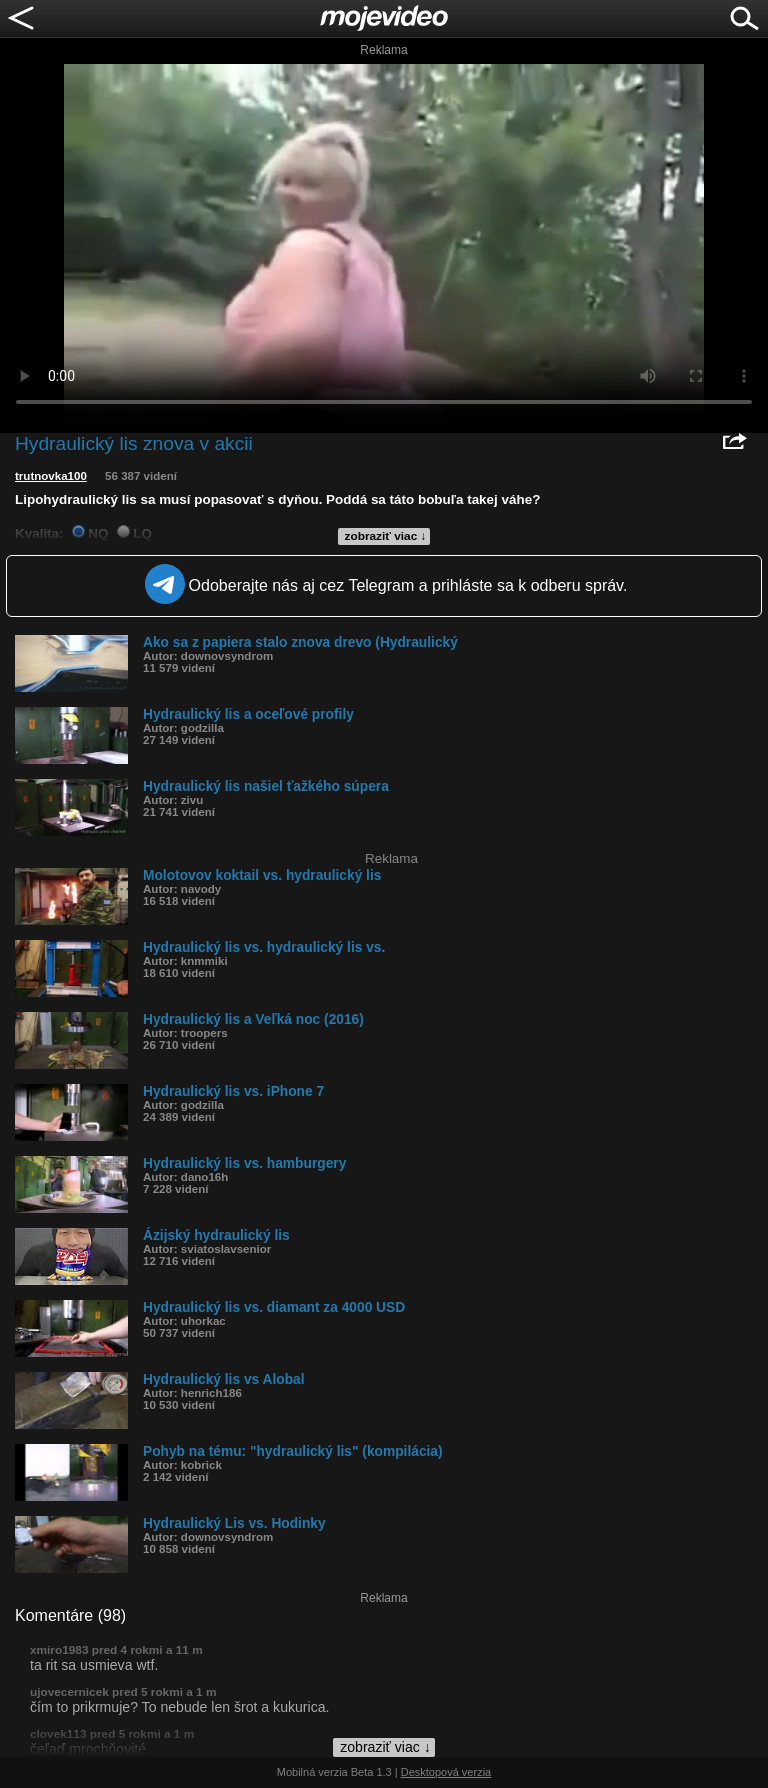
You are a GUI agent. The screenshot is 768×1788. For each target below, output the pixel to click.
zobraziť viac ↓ (386, 536)
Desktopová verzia (446, 1772)
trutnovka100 (51, 476)
